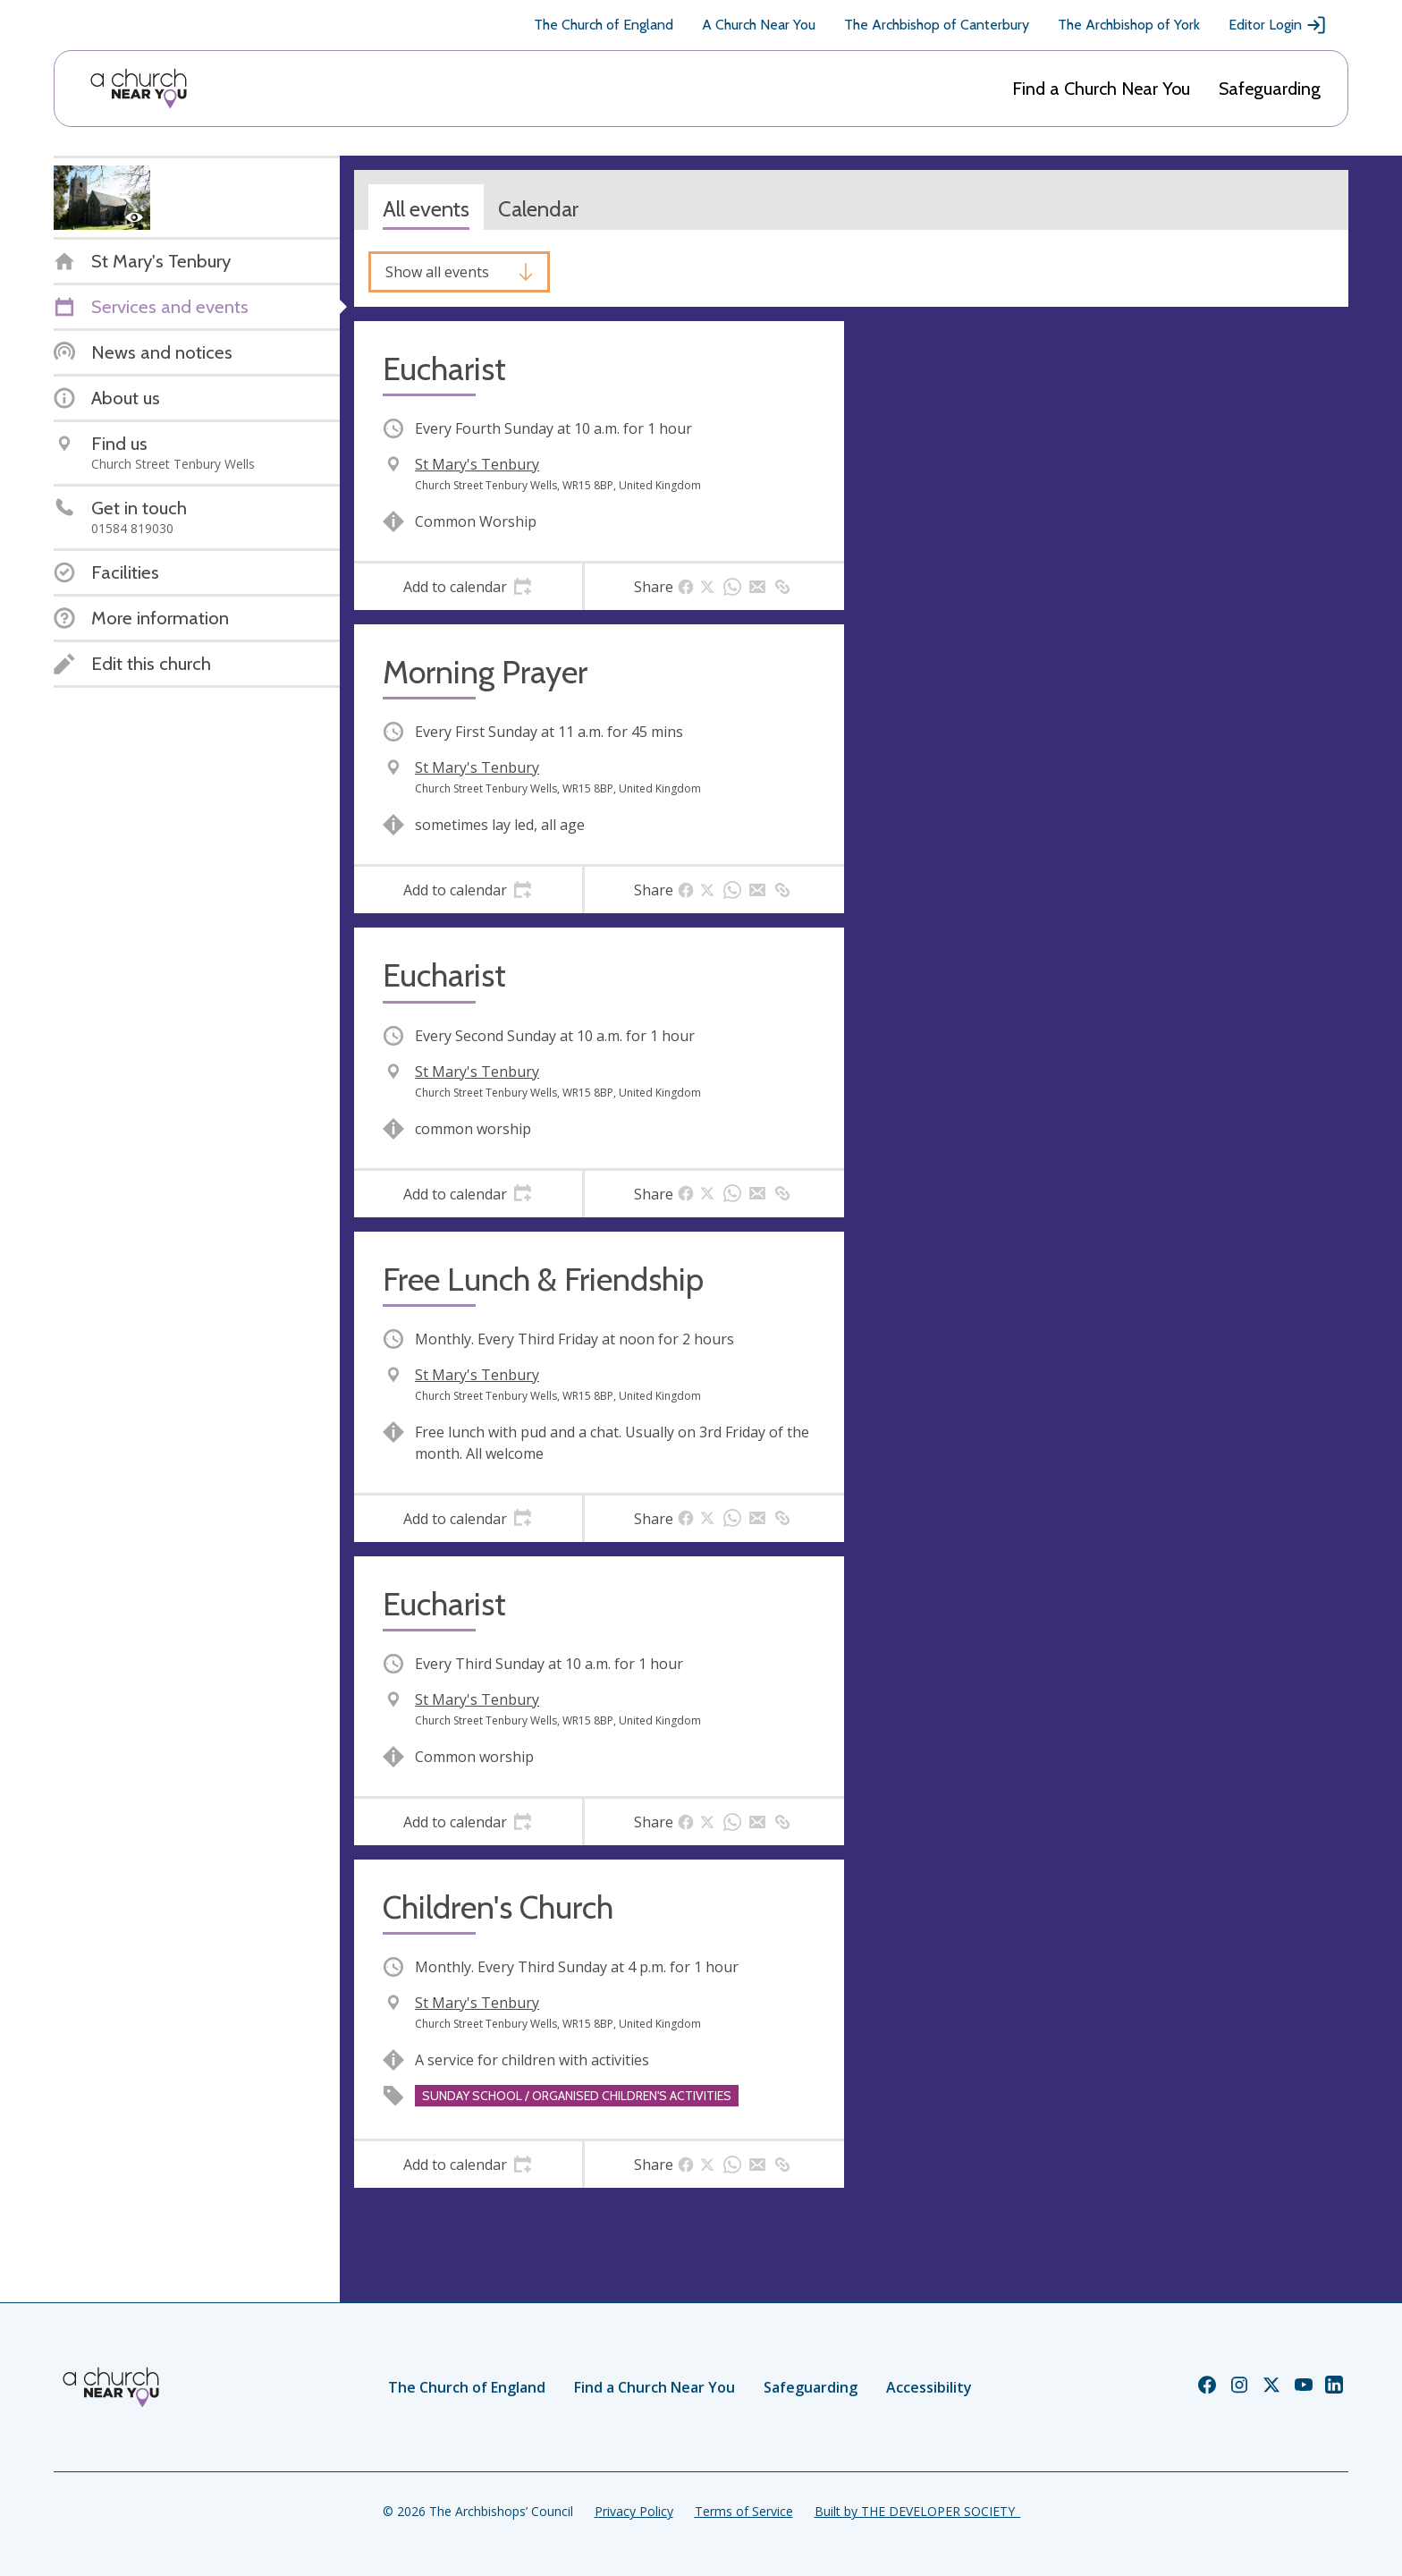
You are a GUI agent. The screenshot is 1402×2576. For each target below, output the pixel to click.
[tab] (468, 587)
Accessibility (929, 2387)
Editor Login (1278, 25)
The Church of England (603, 24)
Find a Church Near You (1101, 88)
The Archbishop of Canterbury (936, 24)
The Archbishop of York (1129, 24)
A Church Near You (758, 24)
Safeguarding (1270, 88)
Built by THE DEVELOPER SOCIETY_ (917, 2511)
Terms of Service (744, 2511)
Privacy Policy (634, 2511)
